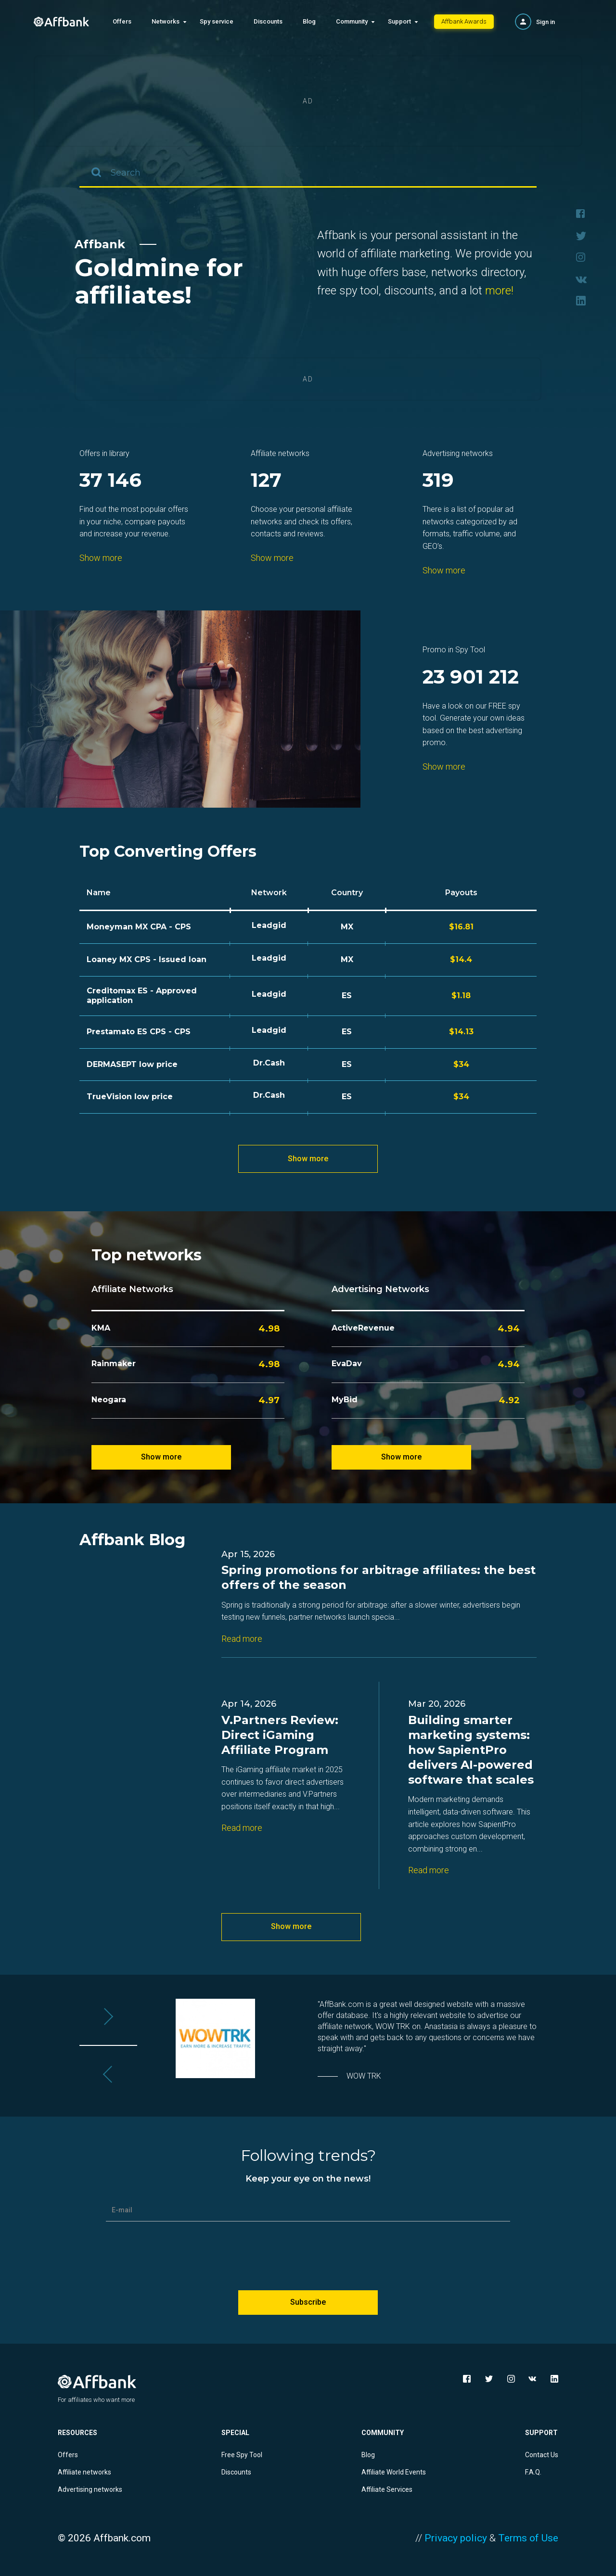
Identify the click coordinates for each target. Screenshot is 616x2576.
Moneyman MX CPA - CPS (139, 926)
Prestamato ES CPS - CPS (139, 1031)
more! (499, 290)
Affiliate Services (386, 2489)
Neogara (108, 1399)
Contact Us (541, 2454)
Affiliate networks (84, 2472)
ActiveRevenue (363, 1327)
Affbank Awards (464, 21)
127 (266, 480)
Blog (309, 21)
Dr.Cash (269, 1062)
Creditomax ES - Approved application (142, 995)
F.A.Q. (533, 2472)
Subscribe (308, 2302)
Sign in (545, 21)
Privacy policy (455, 2538)
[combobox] (308, 173)
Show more (100, 558)
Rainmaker (113, 1363)
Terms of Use (528, 2538)
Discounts (268, 21)
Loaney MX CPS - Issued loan (146, 959)
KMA (100, 1327)
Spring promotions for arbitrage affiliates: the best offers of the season (378, 1577)
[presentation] (308, 2252)
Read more (241, 1639)
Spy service (216, 21)
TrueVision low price (130, 1096)
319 (438, 480)
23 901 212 (471, 677)
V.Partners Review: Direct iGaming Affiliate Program (279, 1735)
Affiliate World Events (393, 2472)
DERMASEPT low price (132, 1064)
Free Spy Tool (241, 2454)
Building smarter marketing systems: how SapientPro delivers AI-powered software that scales (471, 1750)
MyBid (345, 1399)
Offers (122, 21)
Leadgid (269, 925)
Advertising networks (90, 2489)
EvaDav (347, 1363)
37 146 (110, 480)
